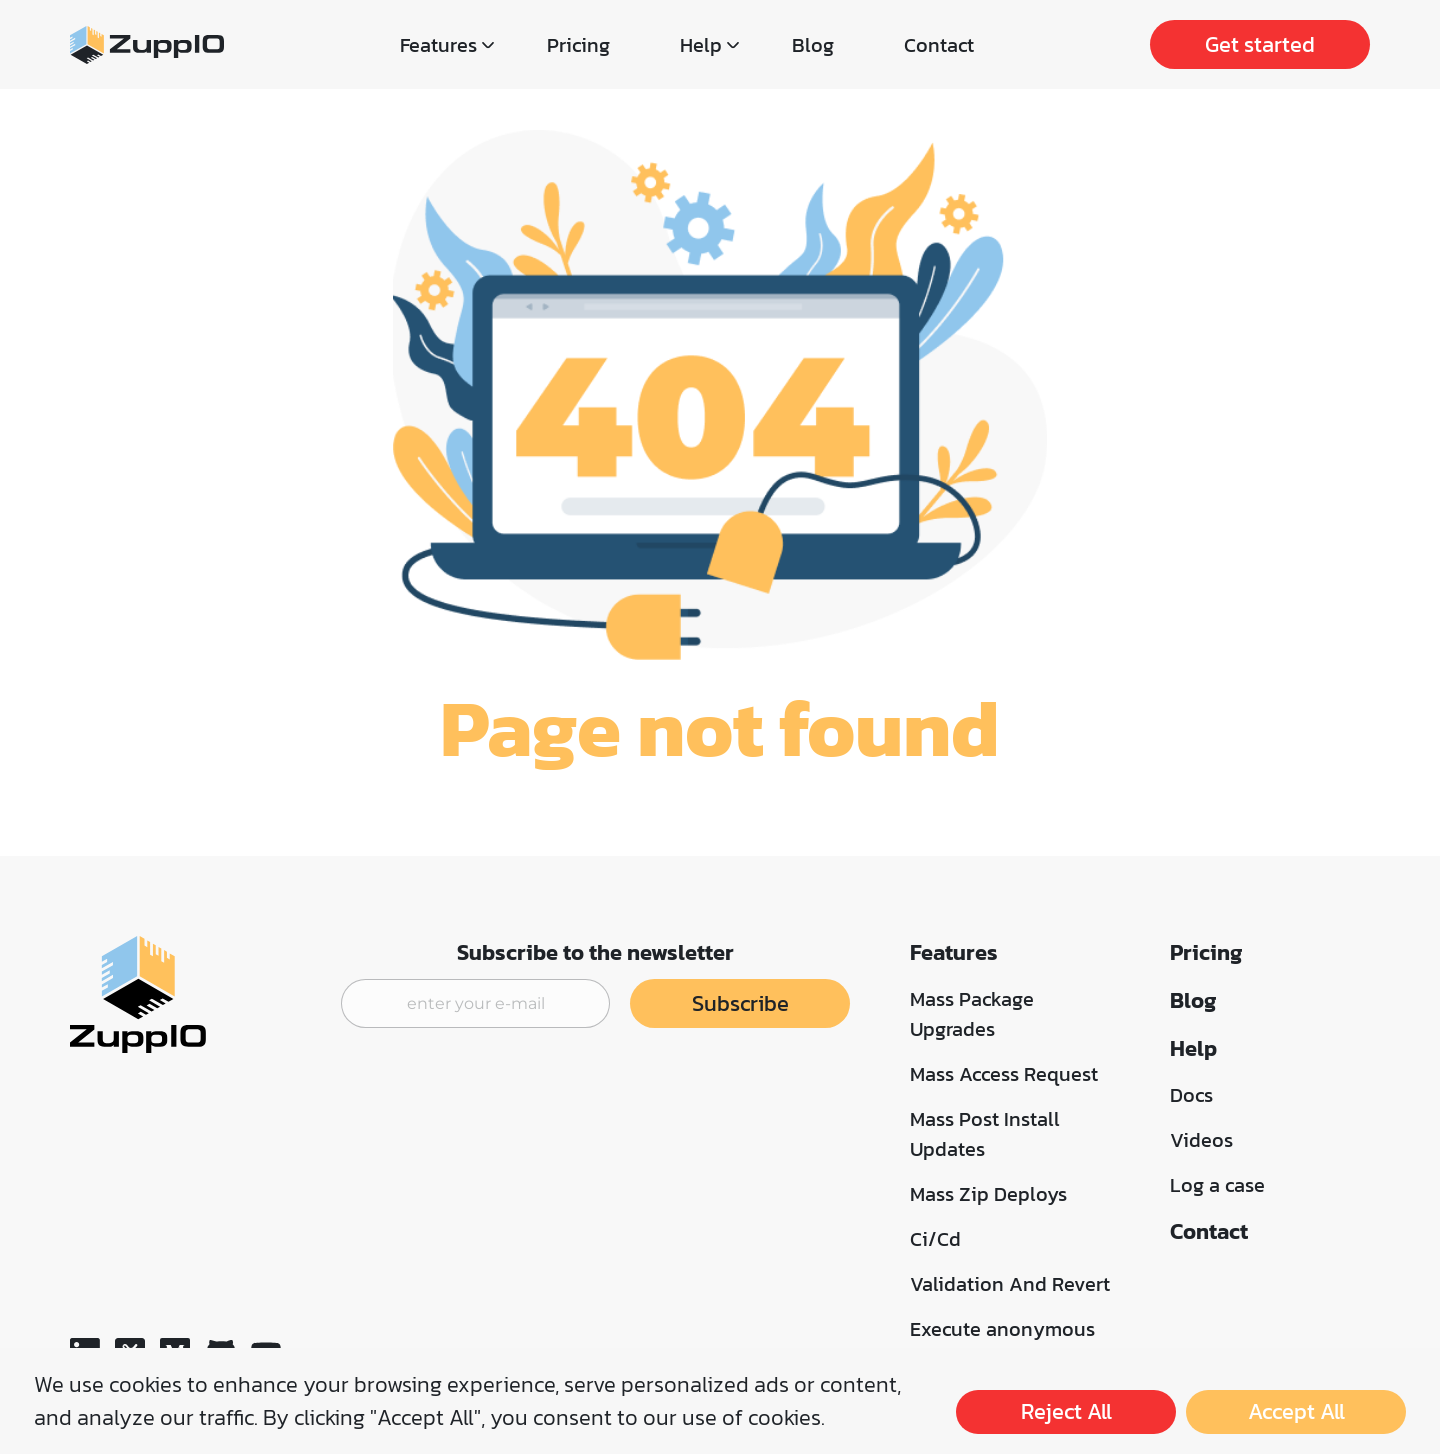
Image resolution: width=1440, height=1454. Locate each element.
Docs (1191, 1095)
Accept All (1296, 1411)
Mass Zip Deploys (988, 1194)
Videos (1201, 1140)
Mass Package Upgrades (972, 1014)
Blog (813, 45)
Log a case (1217, 1185)
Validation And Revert (1010, 1284)
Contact (939, 45)
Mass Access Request (1004, 1074)
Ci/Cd (935, 1239)
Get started (1260, 44)
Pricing (578, 45)
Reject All (1066, 1411)
